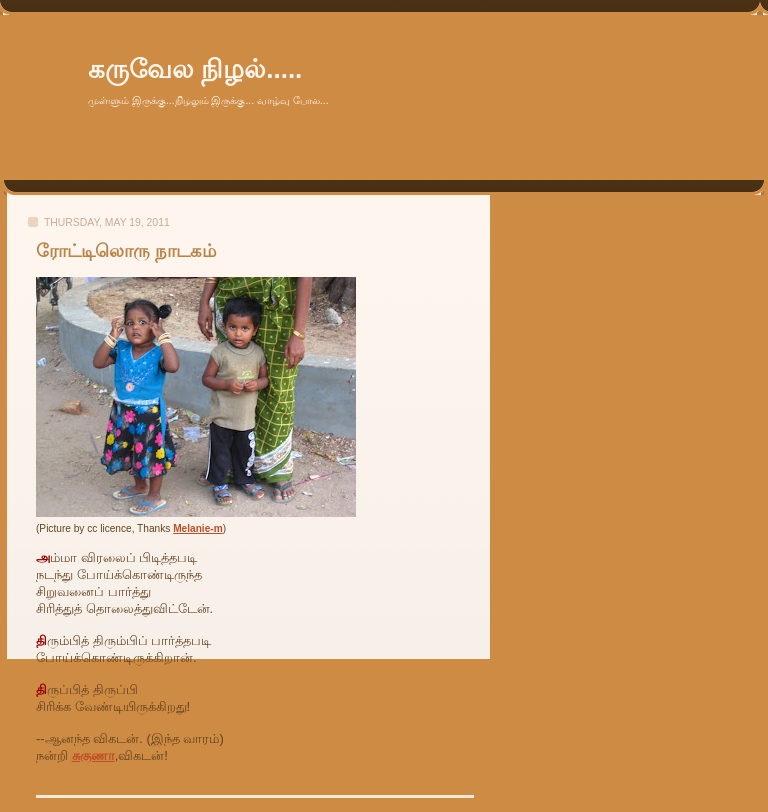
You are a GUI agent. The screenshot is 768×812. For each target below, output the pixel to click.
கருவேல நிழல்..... (195, 69)
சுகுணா (93, 755)
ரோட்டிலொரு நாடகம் (126, 251)
